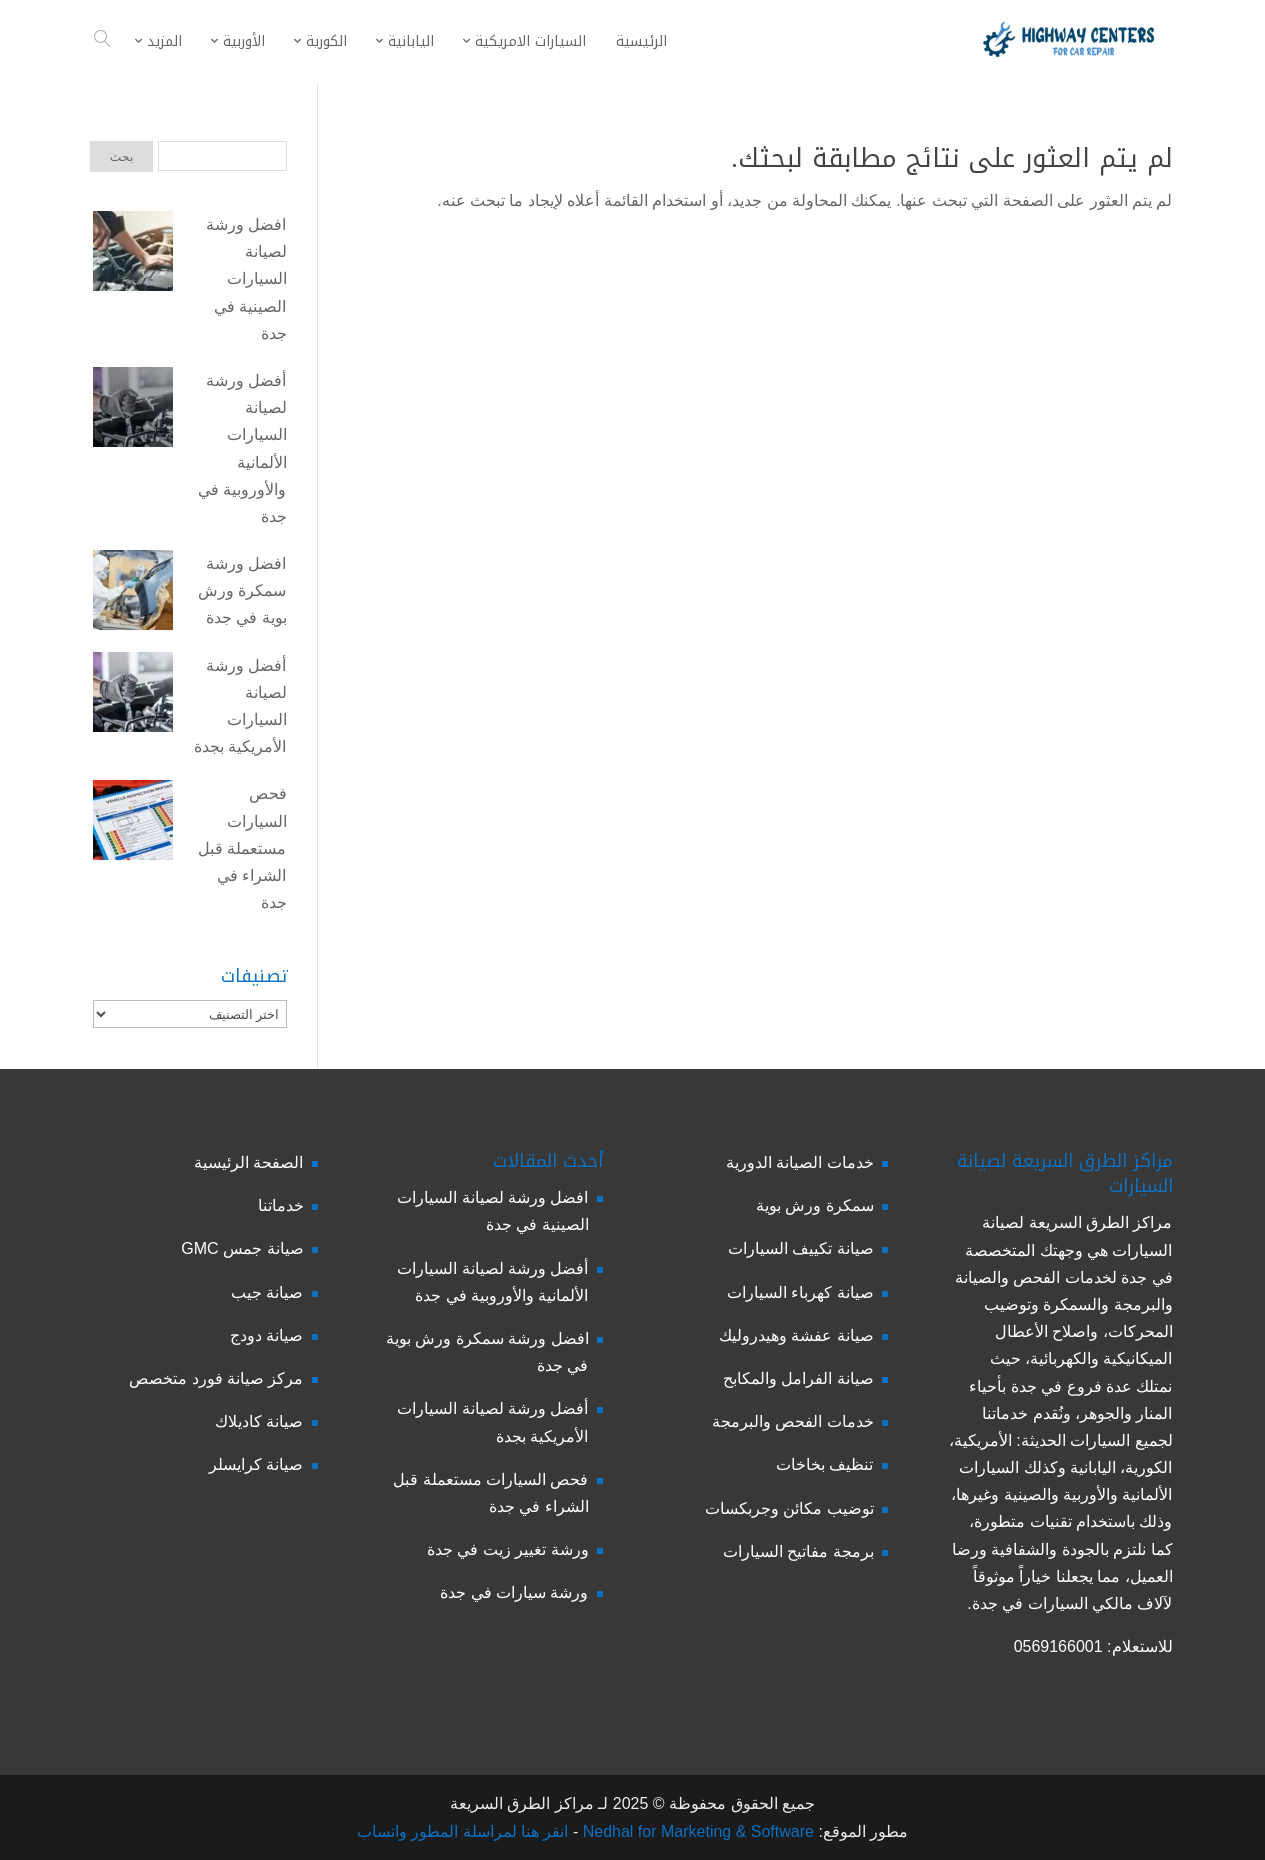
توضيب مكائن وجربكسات (789, 1508)
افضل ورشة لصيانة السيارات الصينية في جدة (246, 279)
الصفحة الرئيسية (248, 1162)
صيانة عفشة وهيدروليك (796, 1335)
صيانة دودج (266, 1335)
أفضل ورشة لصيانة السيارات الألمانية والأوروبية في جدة (242, 448)
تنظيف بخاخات (824, 1464)
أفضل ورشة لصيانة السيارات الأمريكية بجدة (240, 706)
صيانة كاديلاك (259, 1421)
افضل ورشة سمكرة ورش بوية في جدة (242, 590)
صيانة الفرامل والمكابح (798, 1378)
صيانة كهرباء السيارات (800, 1292)
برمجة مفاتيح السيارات (798, 1551)
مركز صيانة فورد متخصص (216, 1378)
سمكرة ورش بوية (815, 1205)
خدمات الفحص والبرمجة (793, 1421)
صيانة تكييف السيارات (801, 1248)
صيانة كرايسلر (256, 1464)
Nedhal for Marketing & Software (696, 1831)
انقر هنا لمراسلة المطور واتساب (463, 1831)
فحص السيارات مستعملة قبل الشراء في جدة (242, 848)
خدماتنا (281, 1205)
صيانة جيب (267, 1292)
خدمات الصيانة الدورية (800, 1162)
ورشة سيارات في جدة (514, 1592)
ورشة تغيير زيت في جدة (508, 1549)
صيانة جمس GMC (242, 1248)
